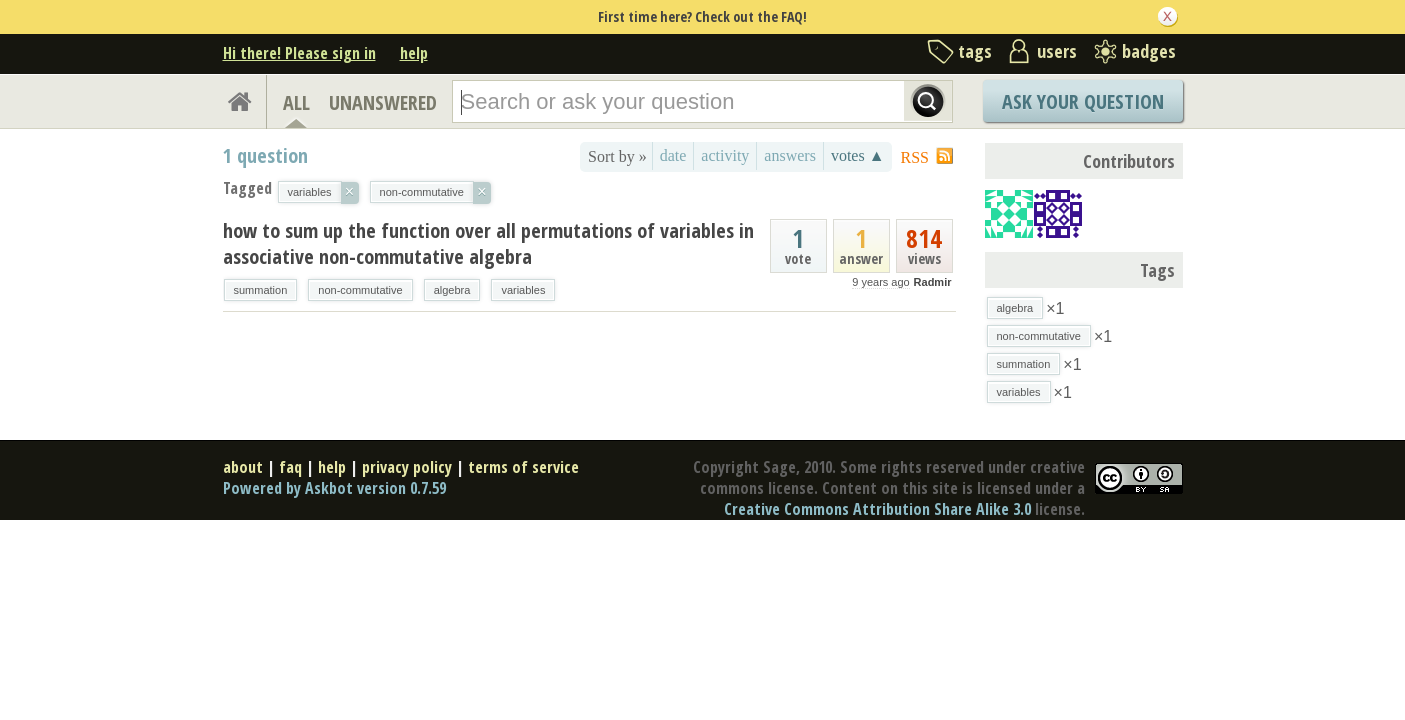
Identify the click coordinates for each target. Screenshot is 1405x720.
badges (1149, 51)
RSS (915, 157)
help (414, 53)
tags (975, 51)
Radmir (933, 282)
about (243, 467)
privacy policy (407, 467)
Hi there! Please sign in (299, 53)
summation (261, 290)
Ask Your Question (1083, 101)
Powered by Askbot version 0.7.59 (334, 488)
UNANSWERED (383, 102)
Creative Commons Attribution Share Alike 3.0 (877, 509)
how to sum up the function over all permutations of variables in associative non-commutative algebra (488, 243)
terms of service (523, 467)
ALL (296, 102)
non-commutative (360, 290)
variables (523, 290)
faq (290, 467)
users (1057, 51)
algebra (452, 290)
